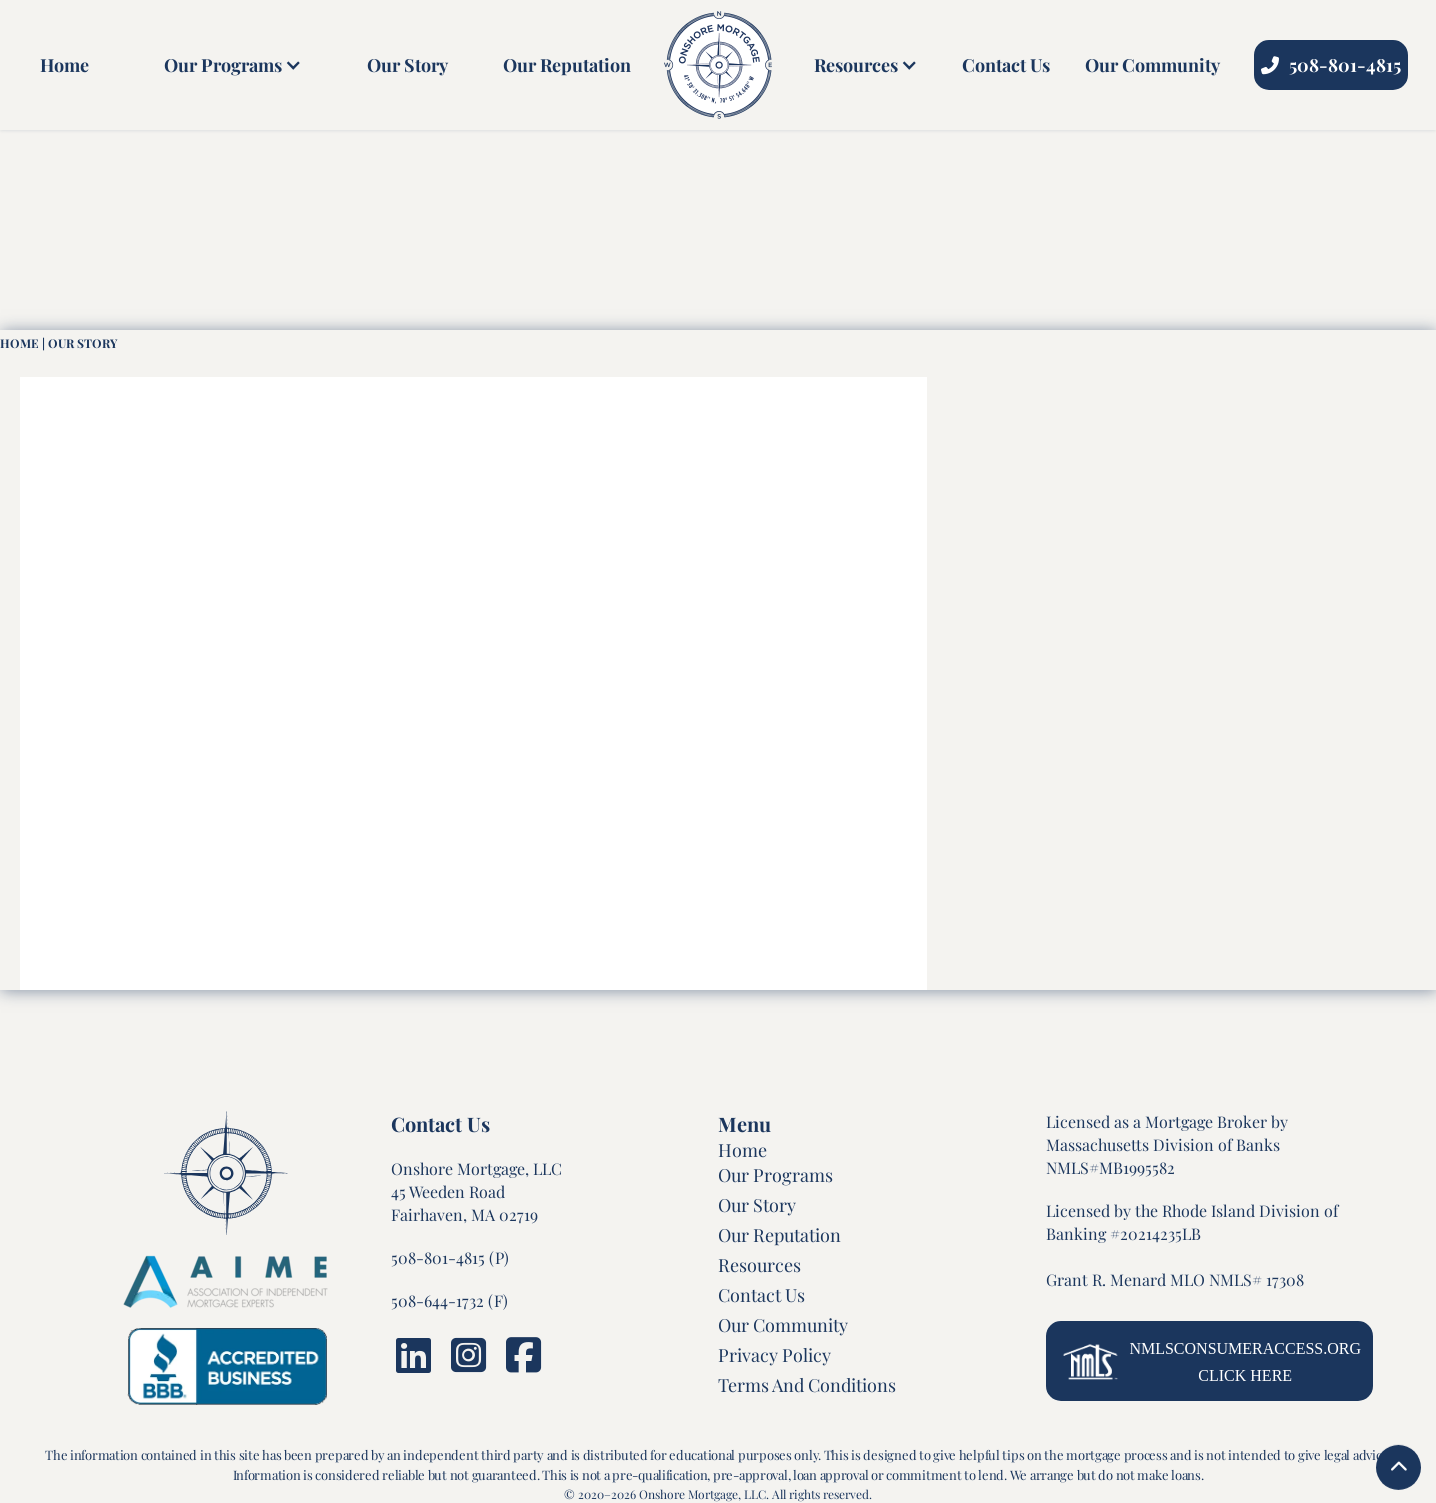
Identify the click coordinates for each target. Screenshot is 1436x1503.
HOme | (22, 343)
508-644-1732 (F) (449, 1300)
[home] (718, 65)
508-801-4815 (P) (450, 1257)
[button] (228, 65)
